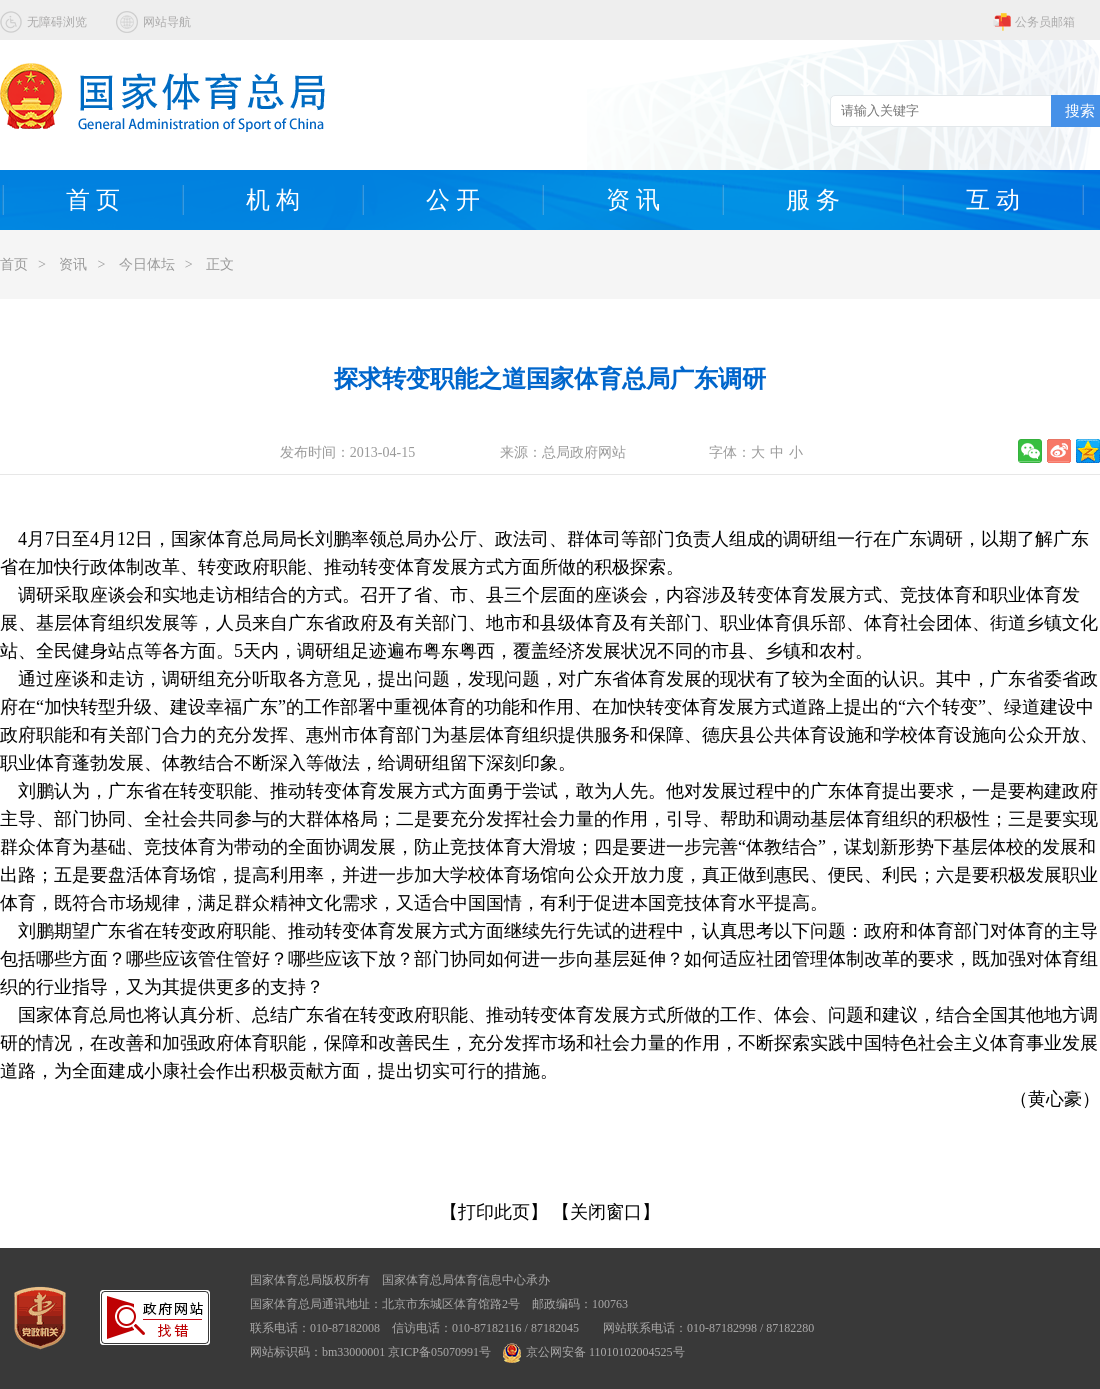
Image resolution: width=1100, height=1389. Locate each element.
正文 (220, 264)
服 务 (813, 200)
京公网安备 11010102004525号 (594, 1352)
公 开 (453, 200)
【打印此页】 (494, 1212)
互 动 (993, 200)
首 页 (93, 200)
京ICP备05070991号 (439, 1352)
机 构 (273, 200)
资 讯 (633, 200)
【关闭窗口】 (606, 1212)
